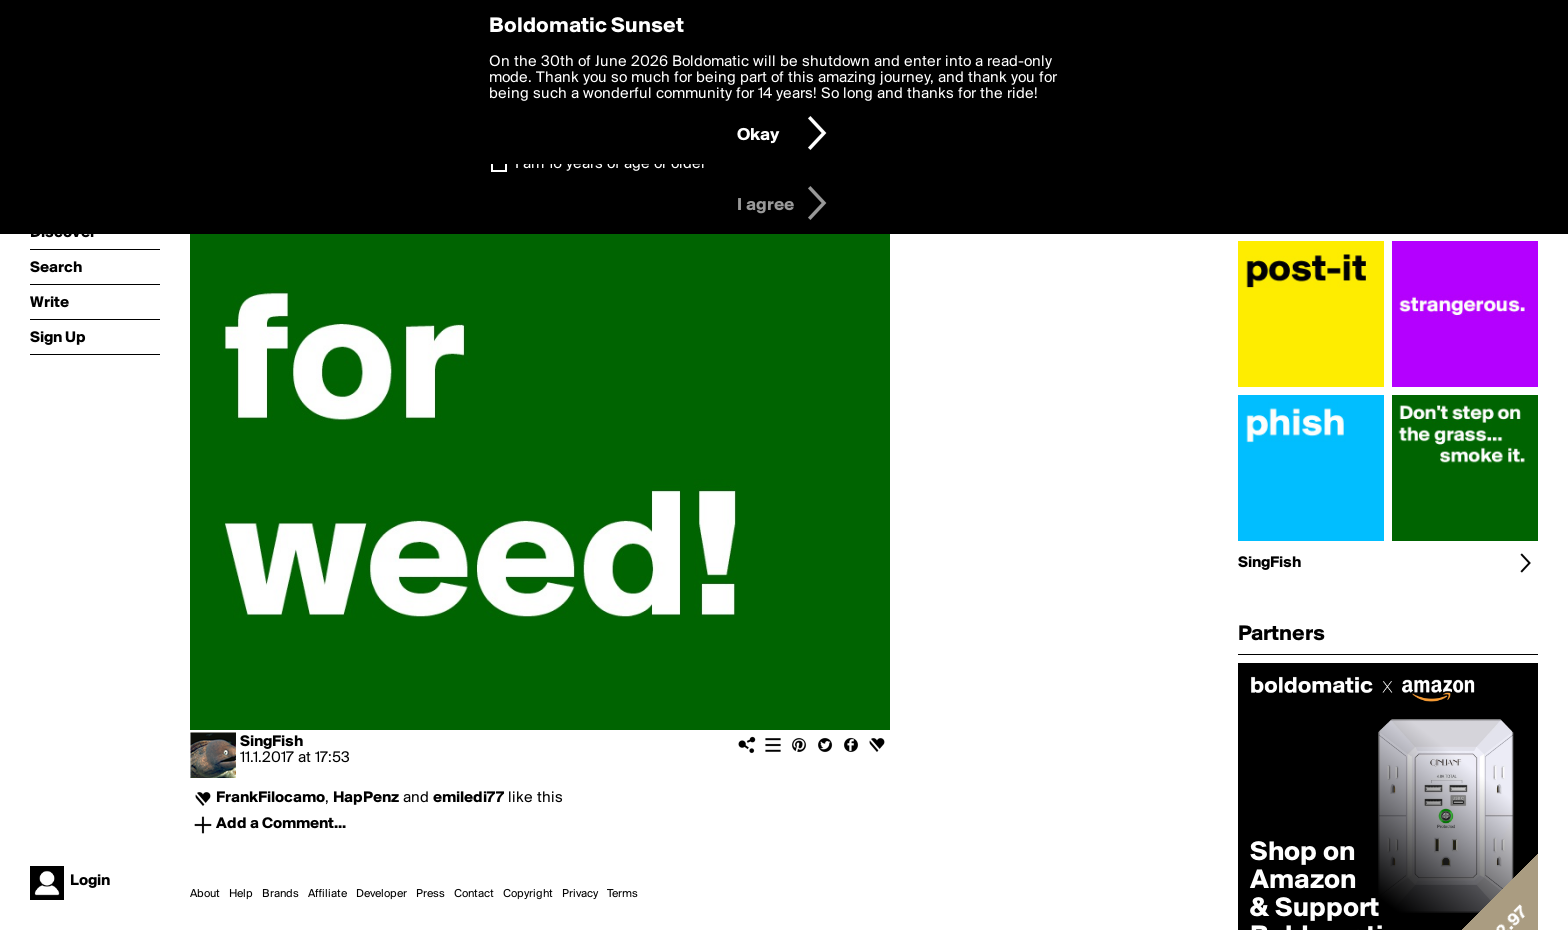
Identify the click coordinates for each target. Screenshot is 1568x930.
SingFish (271, 742)
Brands (280, 894)
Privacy (580, 894)
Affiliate (327, 894)
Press (430, 894)
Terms (622, 894)
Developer (381, 894)
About (205, 894)
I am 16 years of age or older (610, 164)
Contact (474, 894)
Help (241, 894)
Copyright (528, 894)
